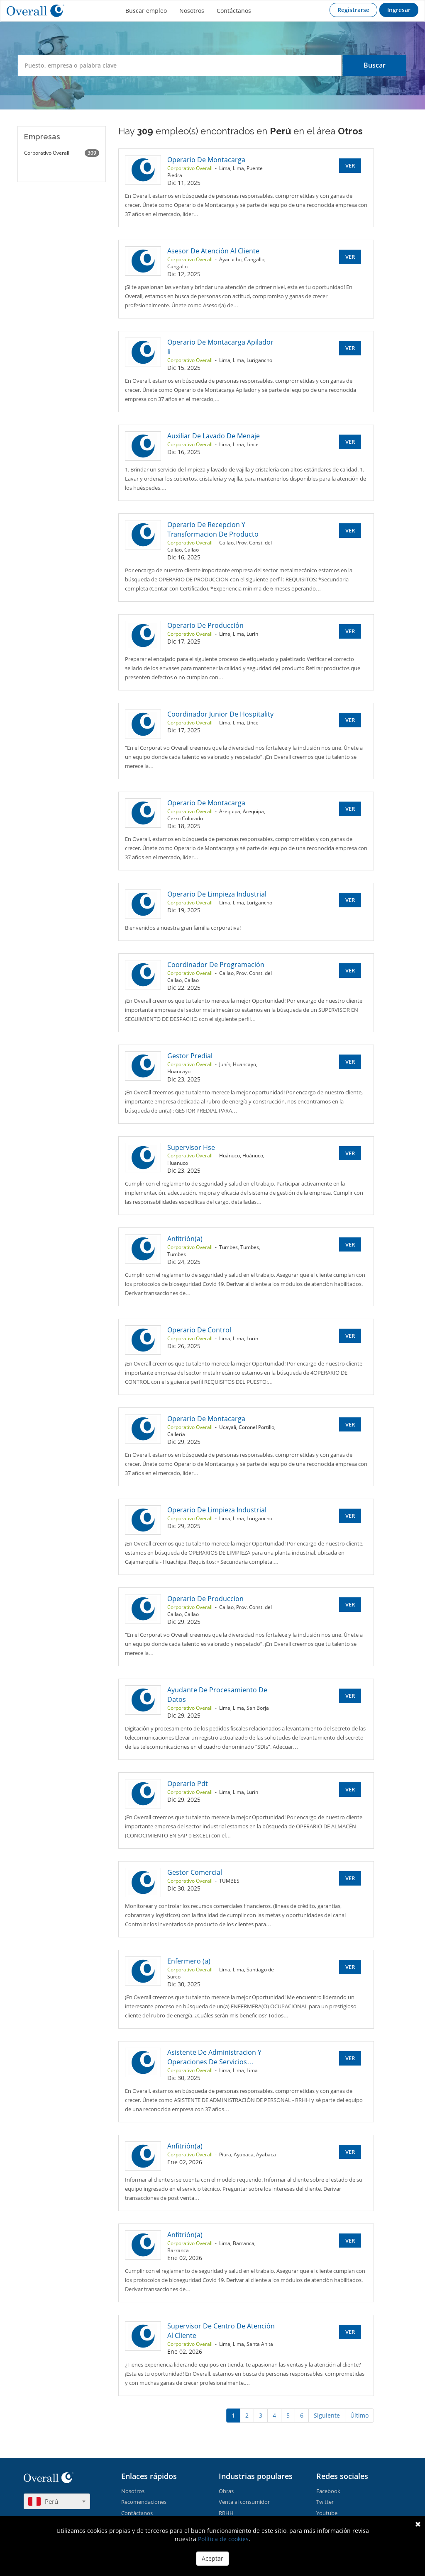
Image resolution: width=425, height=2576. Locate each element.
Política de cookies (223, 2539)
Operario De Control (199, 1329)
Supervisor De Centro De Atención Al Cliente (221, 2330)
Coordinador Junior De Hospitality (220, 714)
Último (359, 2415)
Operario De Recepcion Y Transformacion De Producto (213, 529)
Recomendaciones (143, 2502)
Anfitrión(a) (185, 1238)
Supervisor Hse (191, 1147)
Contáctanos (234, 11)
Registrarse (353, 10)
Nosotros (191, 11)
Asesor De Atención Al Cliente (213, 250)
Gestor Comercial (194, 1872)
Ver (350, 165)
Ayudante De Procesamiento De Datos (217, 1694)
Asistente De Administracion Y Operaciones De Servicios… (214, 2057)
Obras (226, 2491)
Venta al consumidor (244, 2502)
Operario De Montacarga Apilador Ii (220, 347)
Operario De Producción (205, 625)
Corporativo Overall (61, 153)
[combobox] (57, 2501)
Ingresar (398, 10)
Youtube (326, 2513)
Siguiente (327, 2415)
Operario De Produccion (205, 1598)
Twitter (325, 2502)
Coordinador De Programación (215, 964)
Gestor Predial (189, 1055)
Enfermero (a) (188, 1961)
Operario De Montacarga (206, 159)
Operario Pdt (187, 1783)
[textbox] (57, 2501)
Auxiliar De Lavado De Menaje (213, 435)
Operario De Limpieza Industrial (216, 894)
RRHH (226, 2513)
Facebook (328, 2491)
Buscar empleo (146, 11)
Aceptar (212, 2558)
